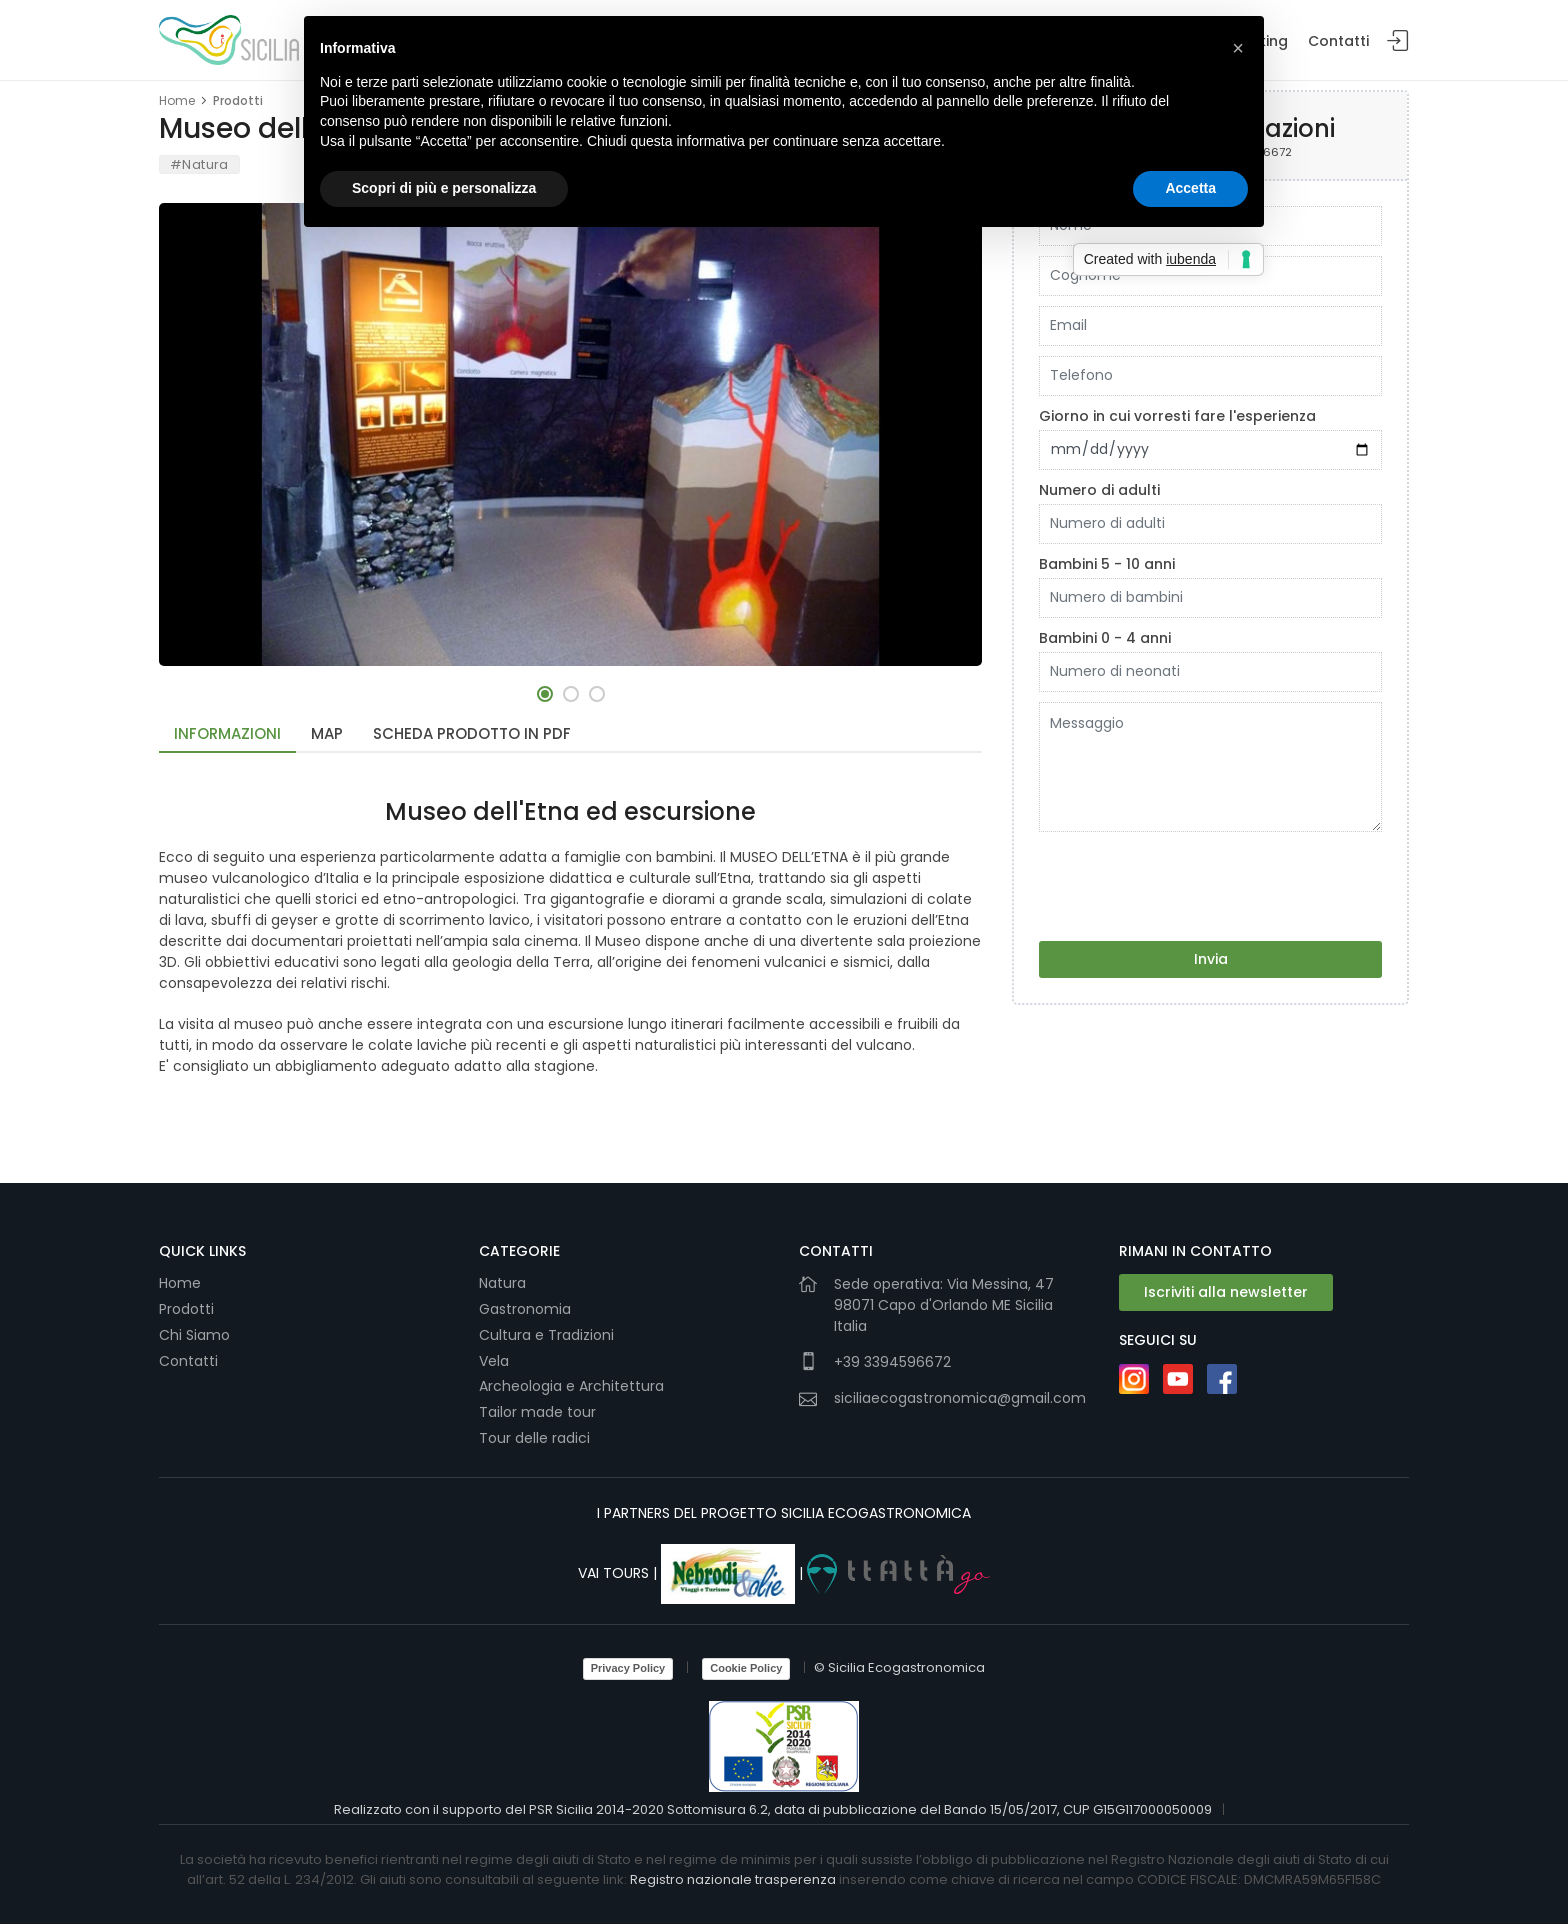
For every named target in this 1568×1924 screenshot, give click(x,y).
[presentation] (1191, 881)
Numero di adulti (1099, 490)
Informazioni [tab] (227, 733)
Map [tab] (327, 733)
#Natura (199, 164)
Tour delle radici (536, 1438)
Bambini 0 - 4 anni (1105, 638)
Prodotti (238, 100)
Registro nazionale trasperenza (733, 1879)
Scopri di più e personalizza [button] (444, 188)
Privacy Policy (628, 1668)
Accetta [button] (1190, 188)
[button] (545, 694)
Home (177, 100)
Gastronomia (527, 1309)
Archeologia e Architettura (571, 1386)
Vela (496, 1361)
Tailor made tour (537, 1412)
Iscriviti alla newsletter (1226, 1292)
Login (1398, 41)
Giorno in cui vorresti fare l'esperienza (1177, 416)
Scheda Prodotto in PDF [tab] (472, 733)
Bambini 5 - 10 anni (1107, 564)
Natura (502, 1283)
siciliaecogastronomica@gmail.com (960, 1398)
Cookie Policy (746, 1668)
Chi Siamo (194, 1335)
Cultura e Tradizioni (546, 1335)
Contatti (1338, 41)
